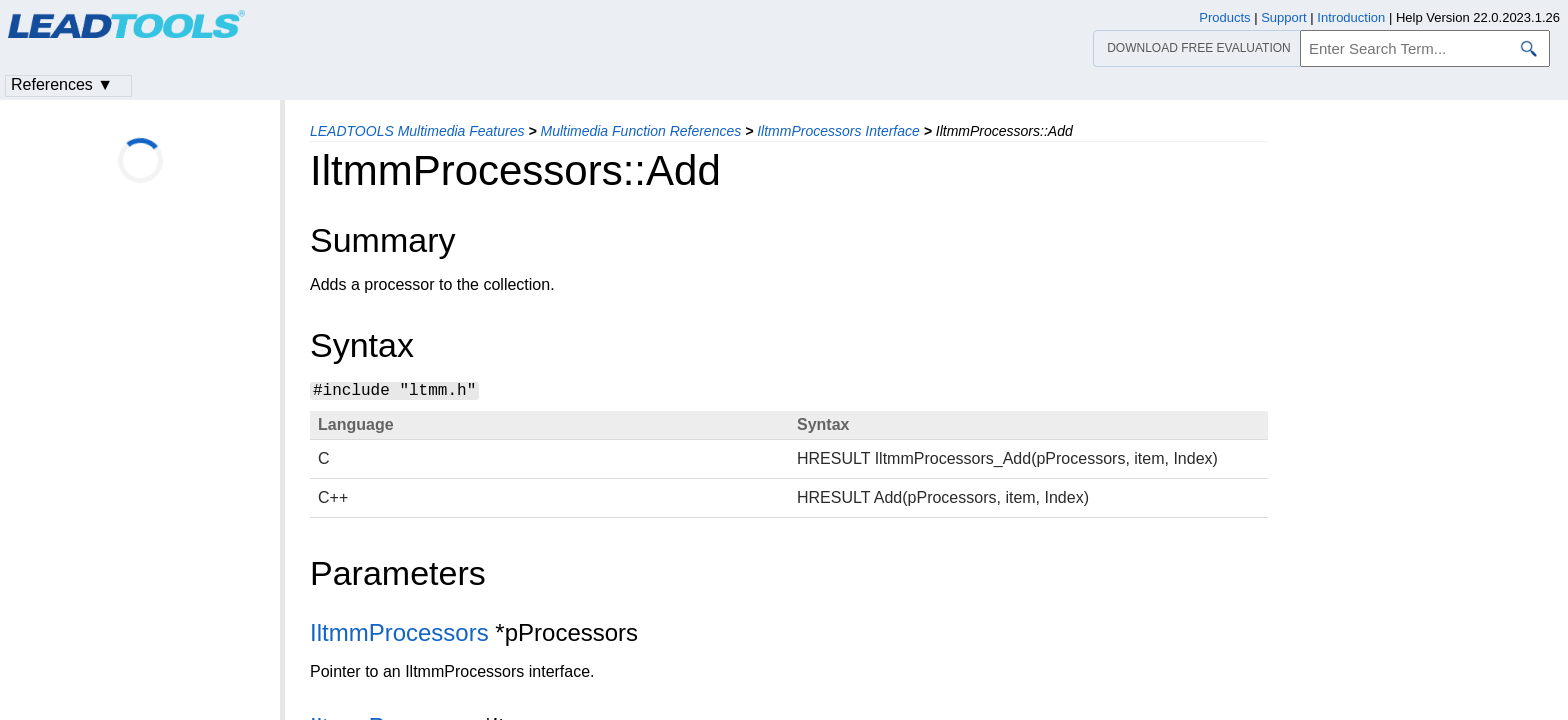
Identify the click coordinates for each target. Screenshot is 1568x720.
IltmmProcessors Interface (838, 131)
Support (1284, 17)
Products (1224, 17)
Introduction (1351, 17)
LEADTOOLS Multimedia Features (417, 131)
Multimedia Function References (640, 131)
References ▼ (62, 84)
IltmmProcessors (399, 632)
